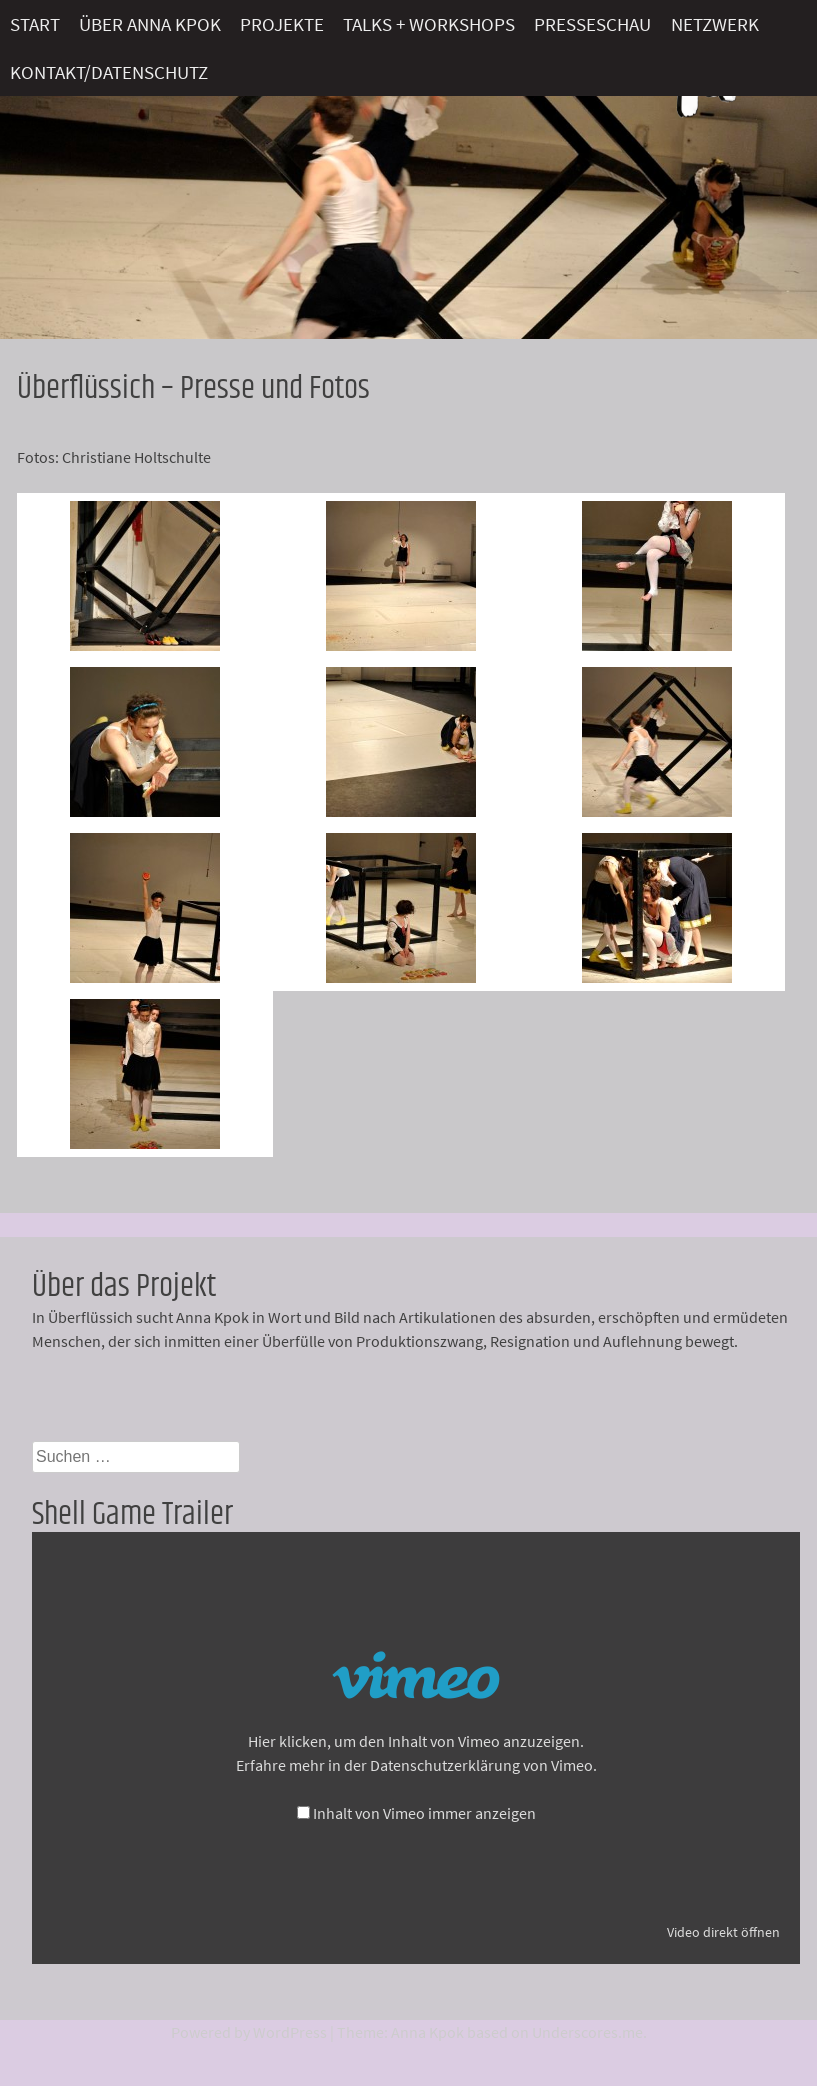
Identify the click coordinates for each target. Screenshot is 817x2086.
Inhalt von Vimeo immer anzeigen (424, 1813)
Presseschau (592, 24)
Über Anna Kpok (150, 24)
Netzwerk (715, 24)
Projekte (282, 24)
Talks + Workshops (429, 24)
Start (35, 24)
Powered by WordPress (249, 2032)
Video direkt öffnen (723, 1932)
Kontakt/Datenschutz (109, 72)
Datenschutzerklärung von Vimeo (481, 1765)
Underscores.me (587, 2032)
